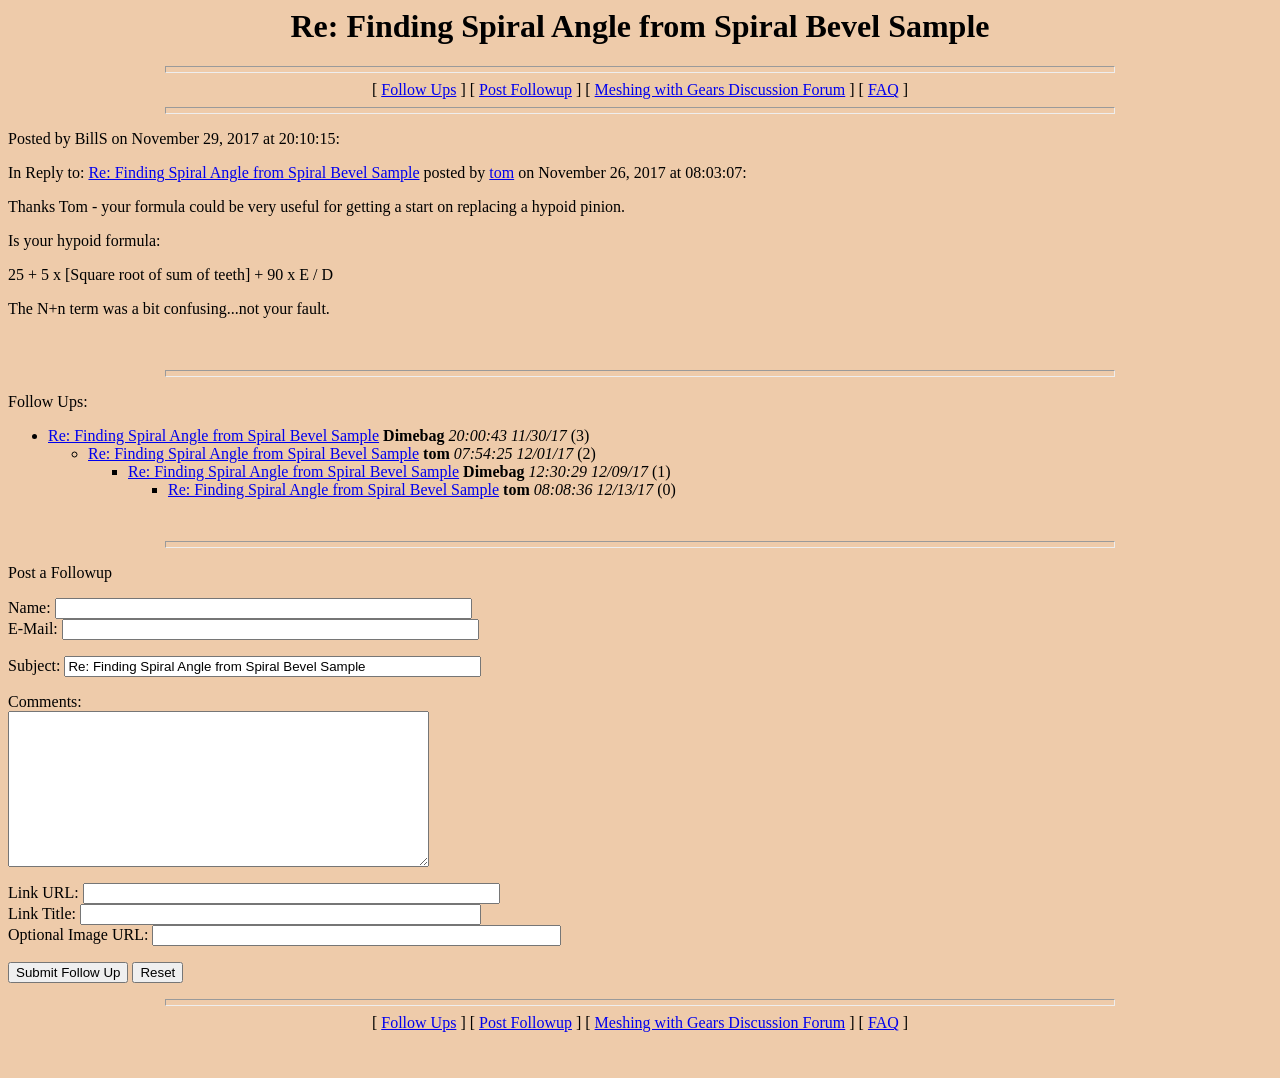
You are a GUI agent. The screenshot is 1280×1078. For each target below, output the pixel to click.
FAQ (883, 89)
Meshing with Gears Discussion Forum (720, 89)
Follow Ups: (48, 401)
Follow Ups (418, 89)
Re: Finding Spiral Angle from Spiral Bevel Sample (253, 172)
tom (501, 172)
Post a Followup (60, 572)
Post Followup (525, 89)
